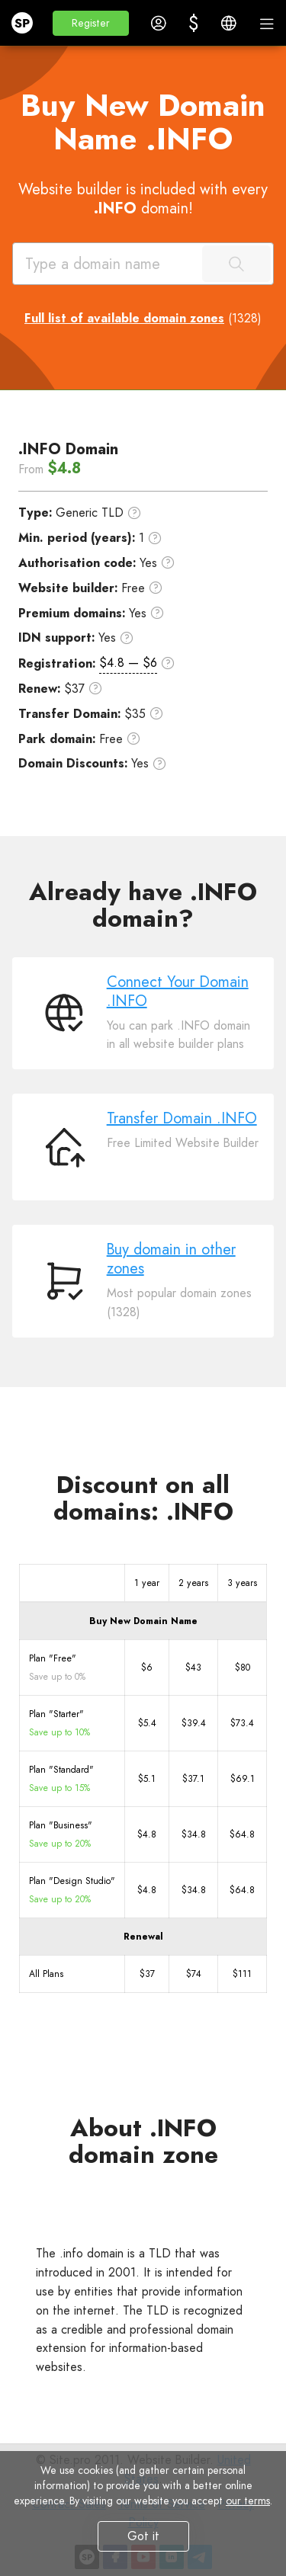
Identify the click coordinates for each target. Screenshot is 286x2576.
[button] (91, 23)
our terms (248, 2500)
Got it (143, 2536)
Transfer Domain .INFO (182, 1118)
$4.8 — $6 (128, 662)
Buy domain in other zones (171, 1259)
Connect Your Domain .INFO (178, 991)
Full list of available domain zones (124, 318)
